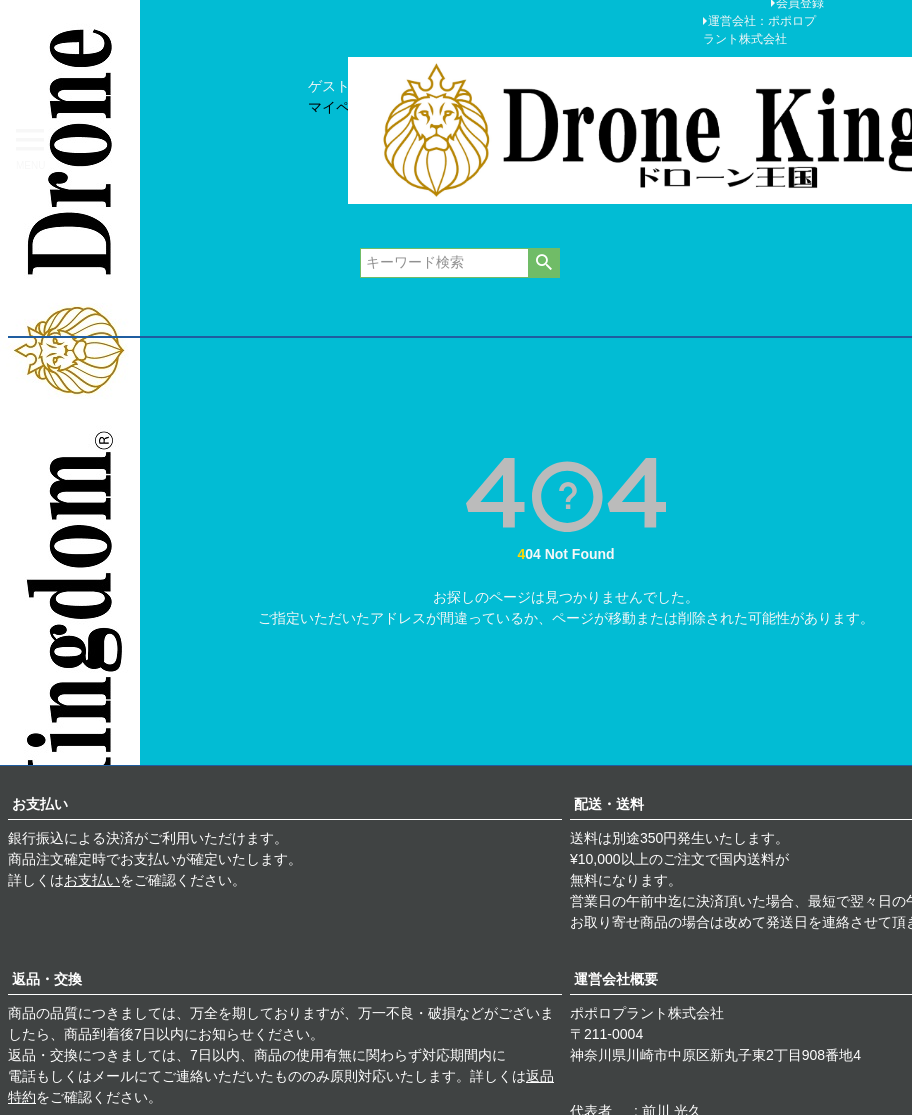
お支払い (40, 804)
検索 (543, 263)
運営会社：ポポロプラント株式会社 (759, 30)
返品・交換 (47, 979)
